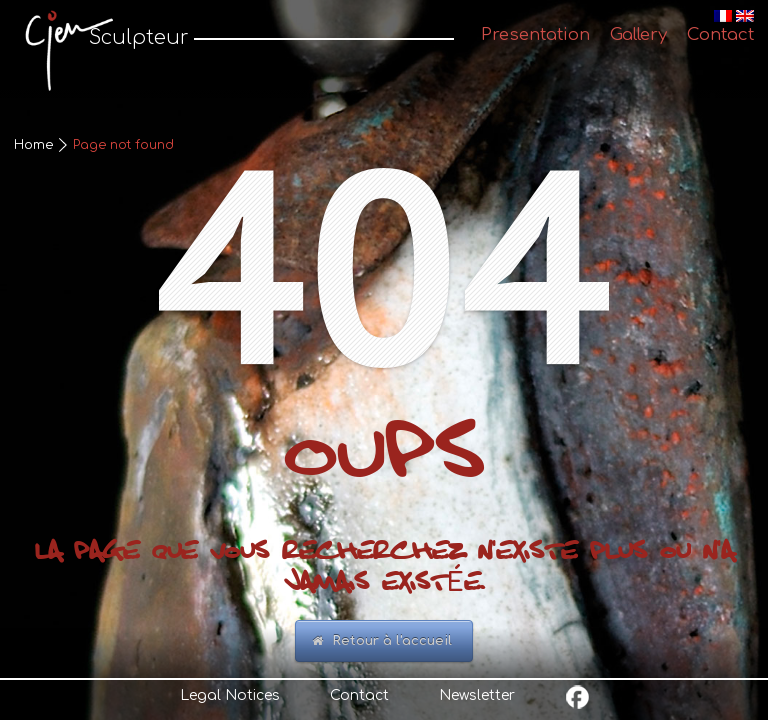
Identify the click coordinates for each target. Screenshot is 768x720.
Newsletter (477, 695)
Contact (359, 695)
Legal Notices (230, 695)
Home (33, 145)
